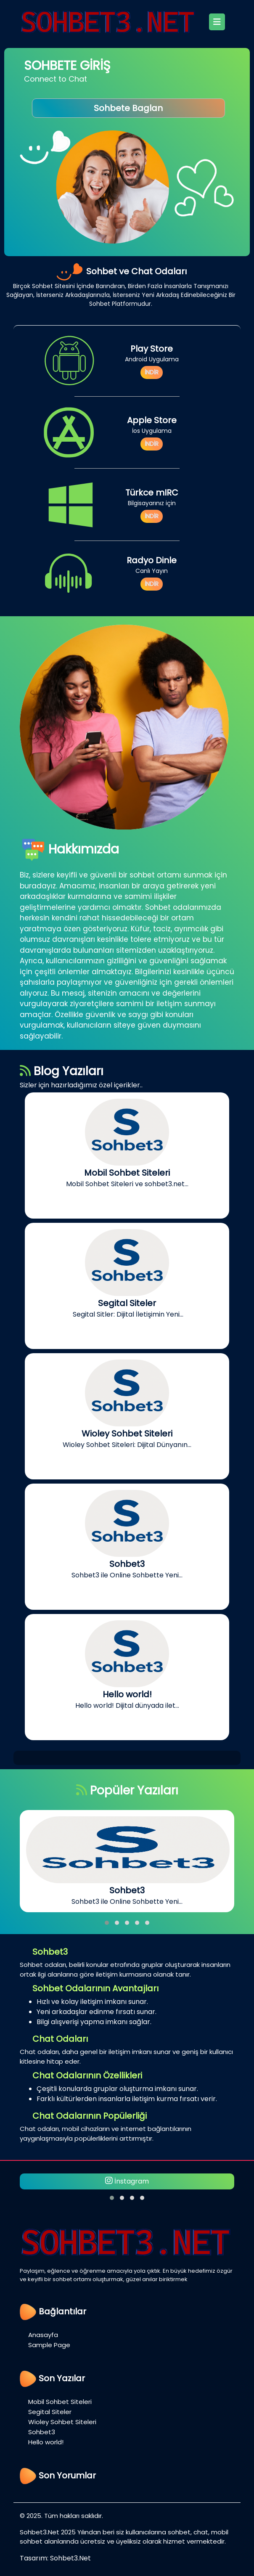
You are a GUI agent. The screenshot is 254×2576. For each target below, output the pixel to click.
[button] (107, 1923)
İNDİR (152, 372)
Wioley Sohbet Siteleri (62, 2421)
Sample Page (49, 2344)
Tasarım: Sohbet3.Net (55, 2558)
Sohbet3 (41, 2432)
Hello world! (46, 2442)
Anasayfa (43, 2334)
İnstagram (127, 2181)
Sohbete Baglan (128, 108)
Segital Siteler (49, 2411)
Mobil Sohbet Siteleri (60, 2401)
